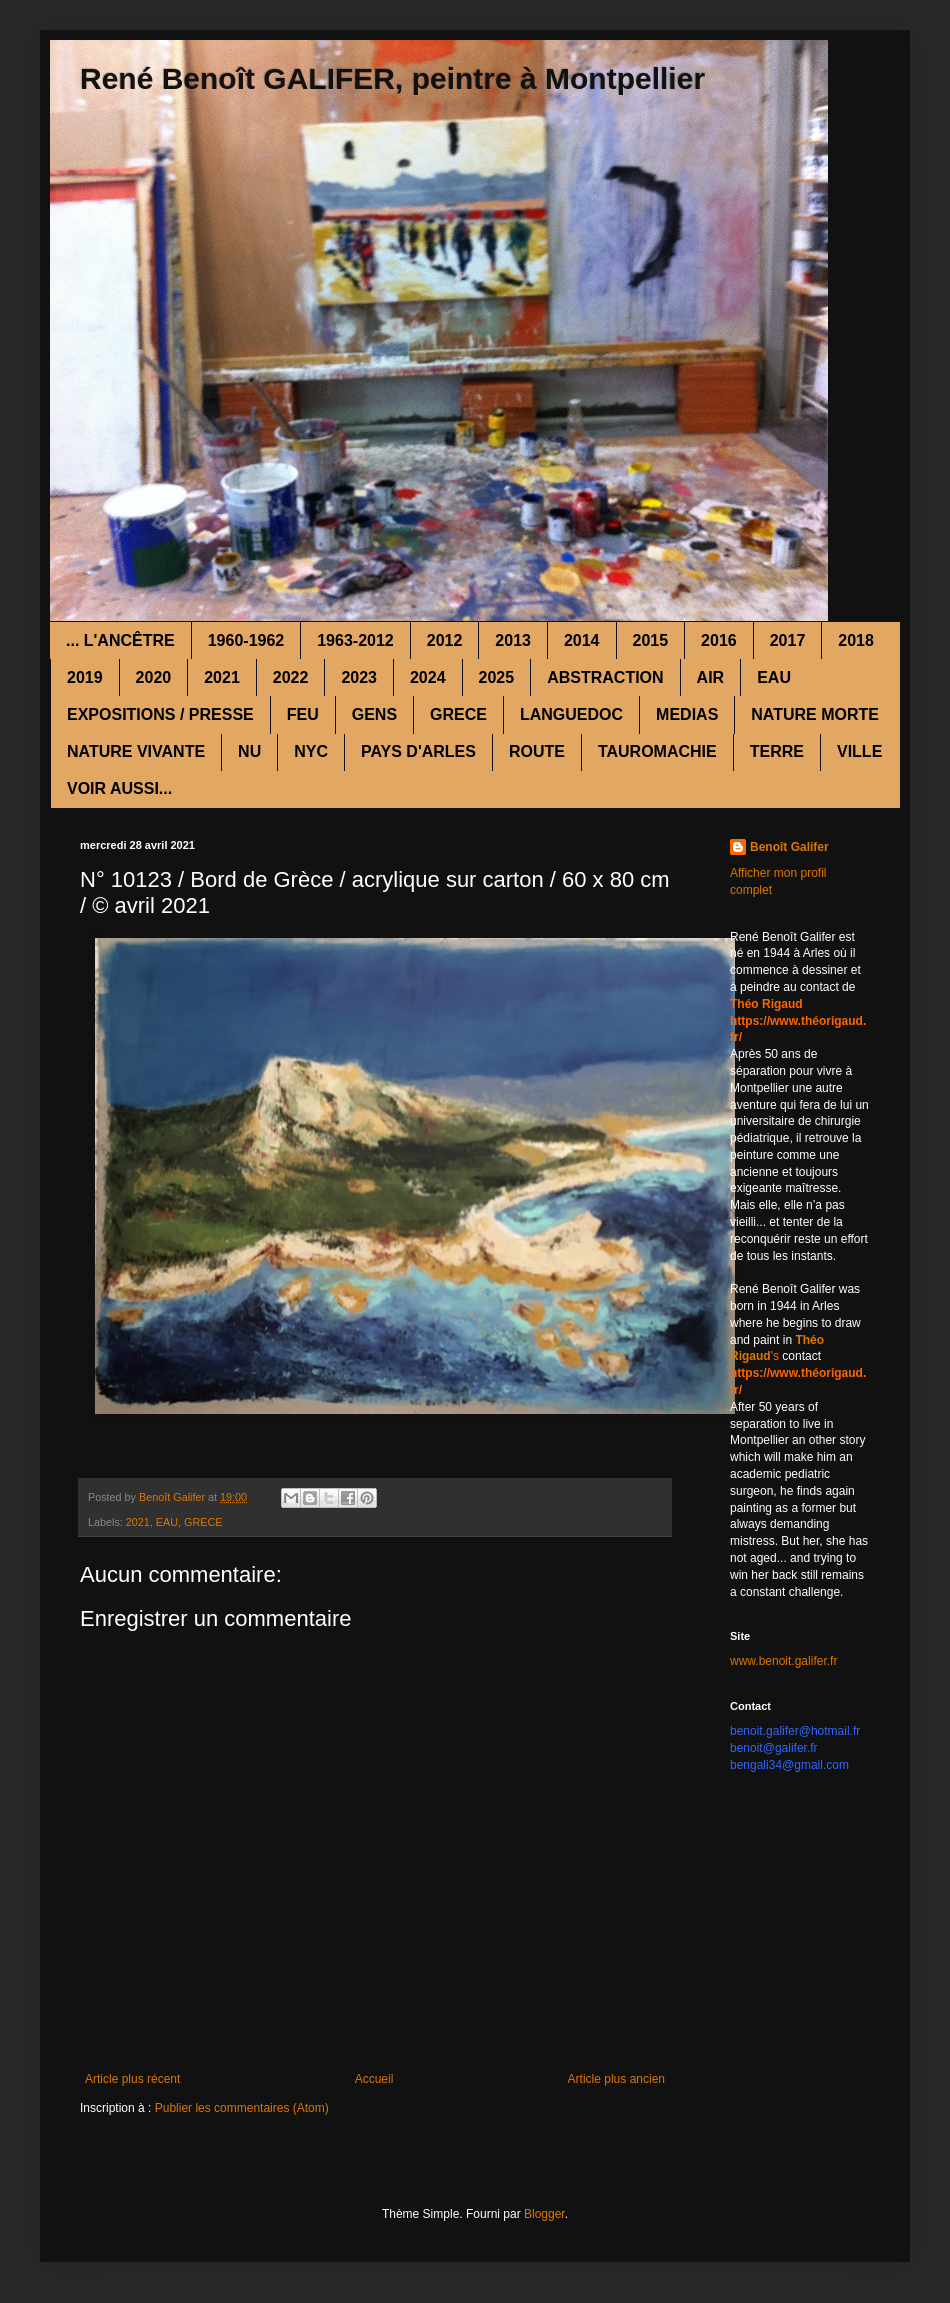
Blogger (544, 2214)
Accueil (374, 2079)
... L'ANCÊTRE (120, 640)
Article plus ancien (616, 2079)
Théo (809, 1340)
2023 (359, 677)
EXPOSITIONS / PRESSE (160, 714)
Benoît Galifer (789, 847)
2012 (445, 640)
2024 (428, 677)
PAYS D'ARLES (418, 751)
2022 (291, 677)
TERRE (777, 751)
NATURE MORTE (815, 714)
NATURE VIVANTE (136, 751)
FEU (303, 714)
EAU (774, 677)
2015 (651, 640)
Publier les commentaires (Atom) (242, 2108)
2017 (788, 640)
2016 (719, 640)
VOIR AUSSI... (119, 788)
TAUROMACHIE (657, 751)
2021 (222, 677)
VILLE (859, 751)
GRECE (458, 714)
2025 (497, 677)
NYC (311, 751)
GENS (374, 714)
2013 (513, 640)
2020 (154, 677)
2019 (85, 677)
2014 (582, 640)
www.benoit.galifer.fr (783, 1661)
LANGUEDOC (571, 714)
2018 (856, 640)
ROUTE (537, 751)
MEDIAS (687, 714)
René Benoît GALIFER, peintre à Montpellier (392, 78)
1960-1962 (246, 640)
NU (249, 751)
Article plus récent (132, 2079)
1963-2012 (355, 640)
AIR (711, 677)
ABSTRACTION (605, 677)
